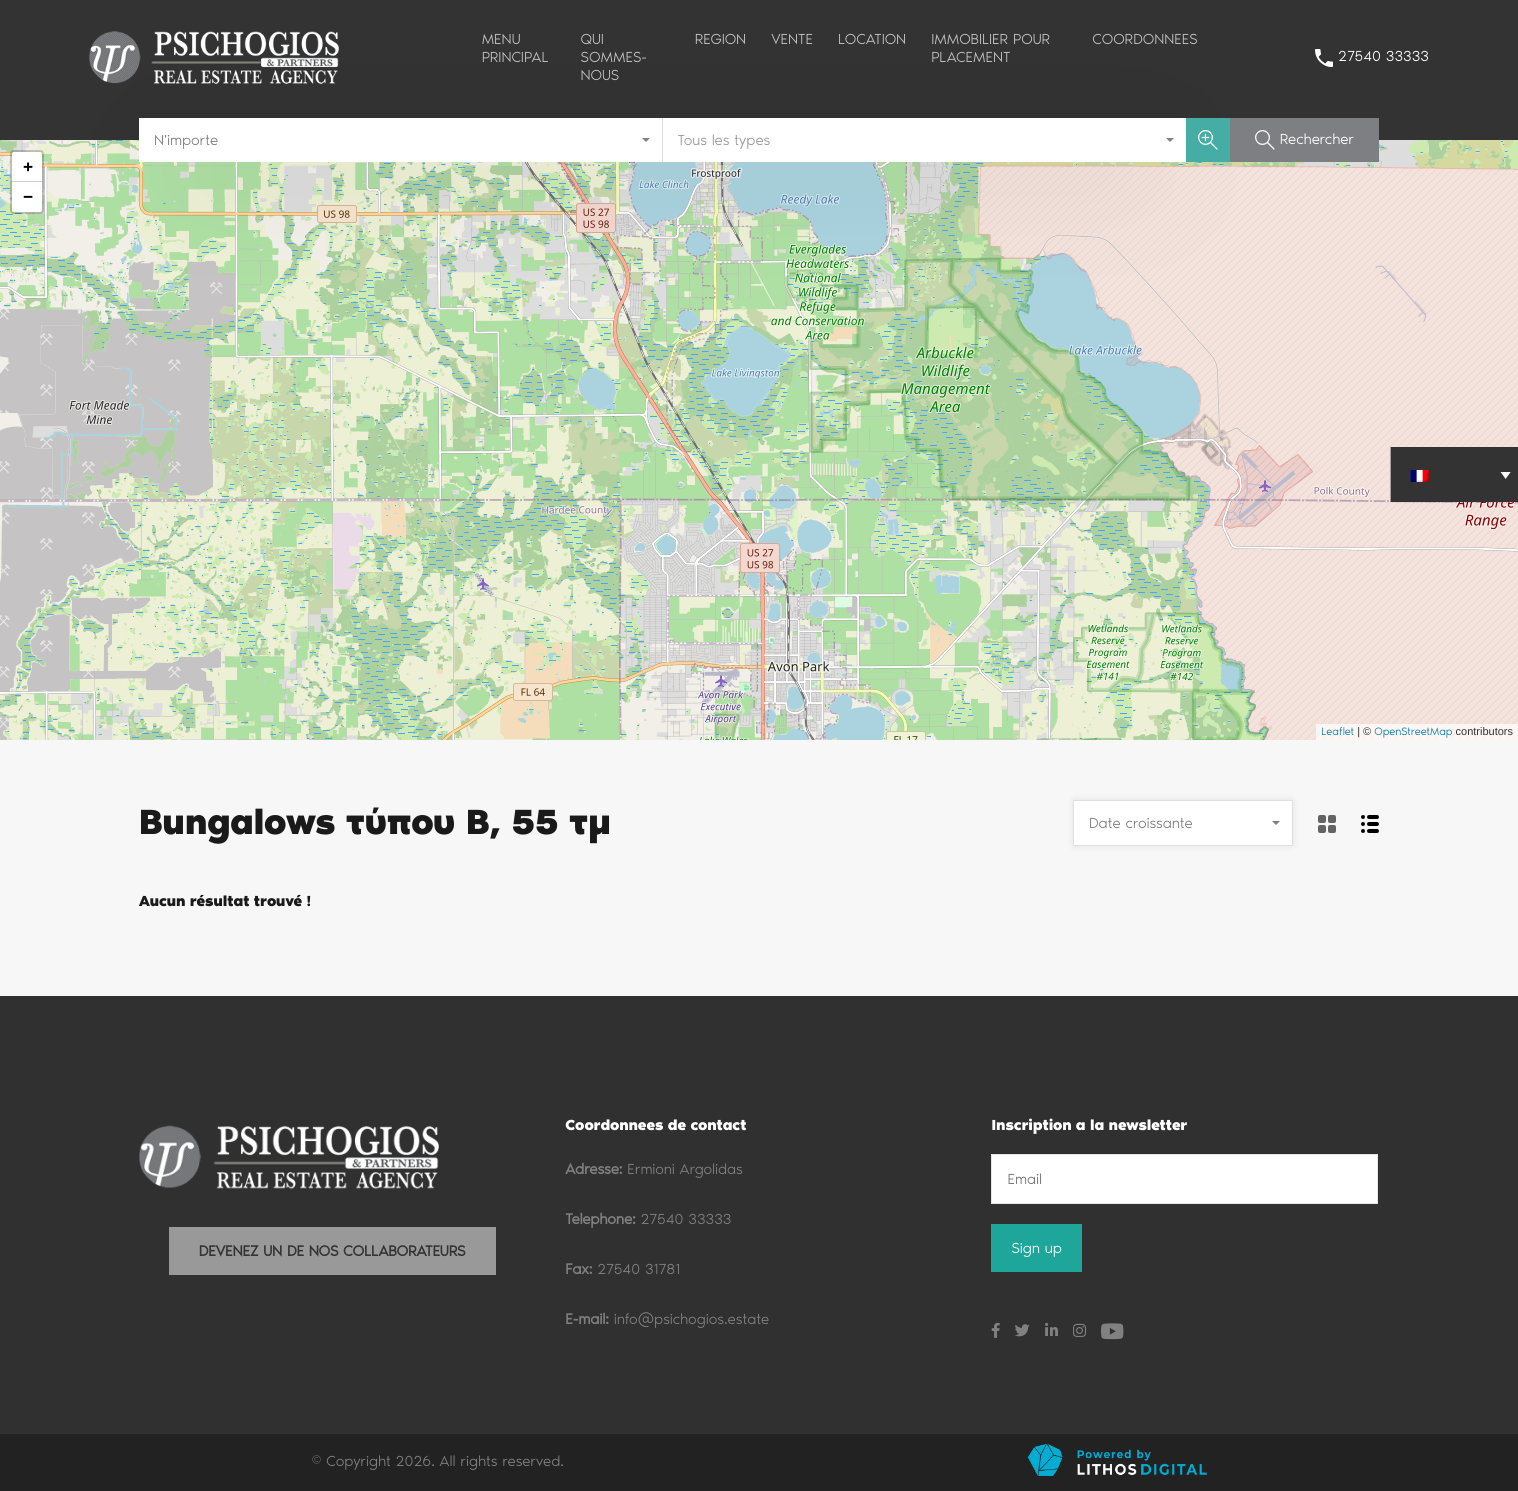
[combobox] (401, 140)
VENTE (792, 39)
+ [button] (27, 166)
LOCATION (872, 39)
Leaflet (1337, 731)
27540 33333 (1383, 56)
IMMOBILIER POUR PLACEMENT (990, 48)
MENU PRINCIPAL (515, 48)
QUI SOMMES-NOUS (614, 57)
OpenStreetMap (1413, 731)
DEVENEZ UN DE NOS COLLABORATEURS (332, 1251)
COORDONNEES (1144, 39)
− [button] (27, 196)
